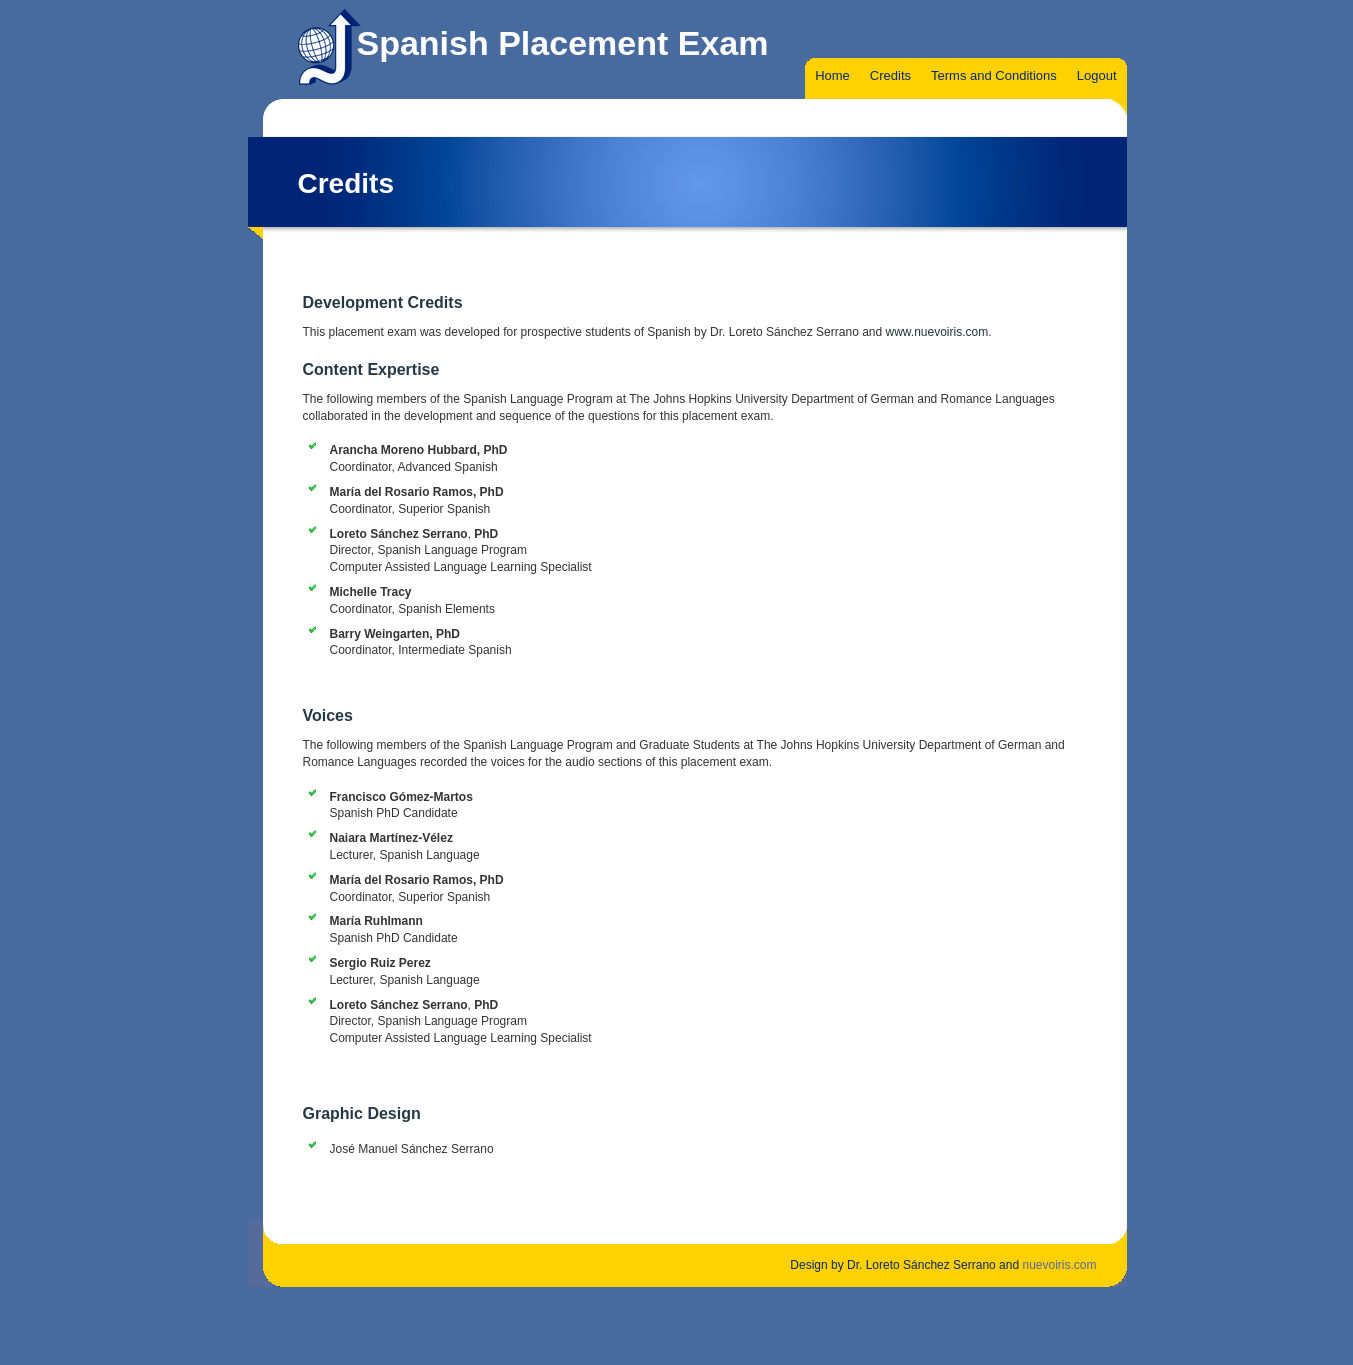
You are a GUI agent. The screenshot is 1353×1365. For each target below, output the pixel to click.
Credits (890, 75)
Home (832, 75)
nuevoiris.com (1059, 1265)
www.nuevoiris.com (937, 332)
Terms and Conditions (994, 75)
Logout (1097, 75)
